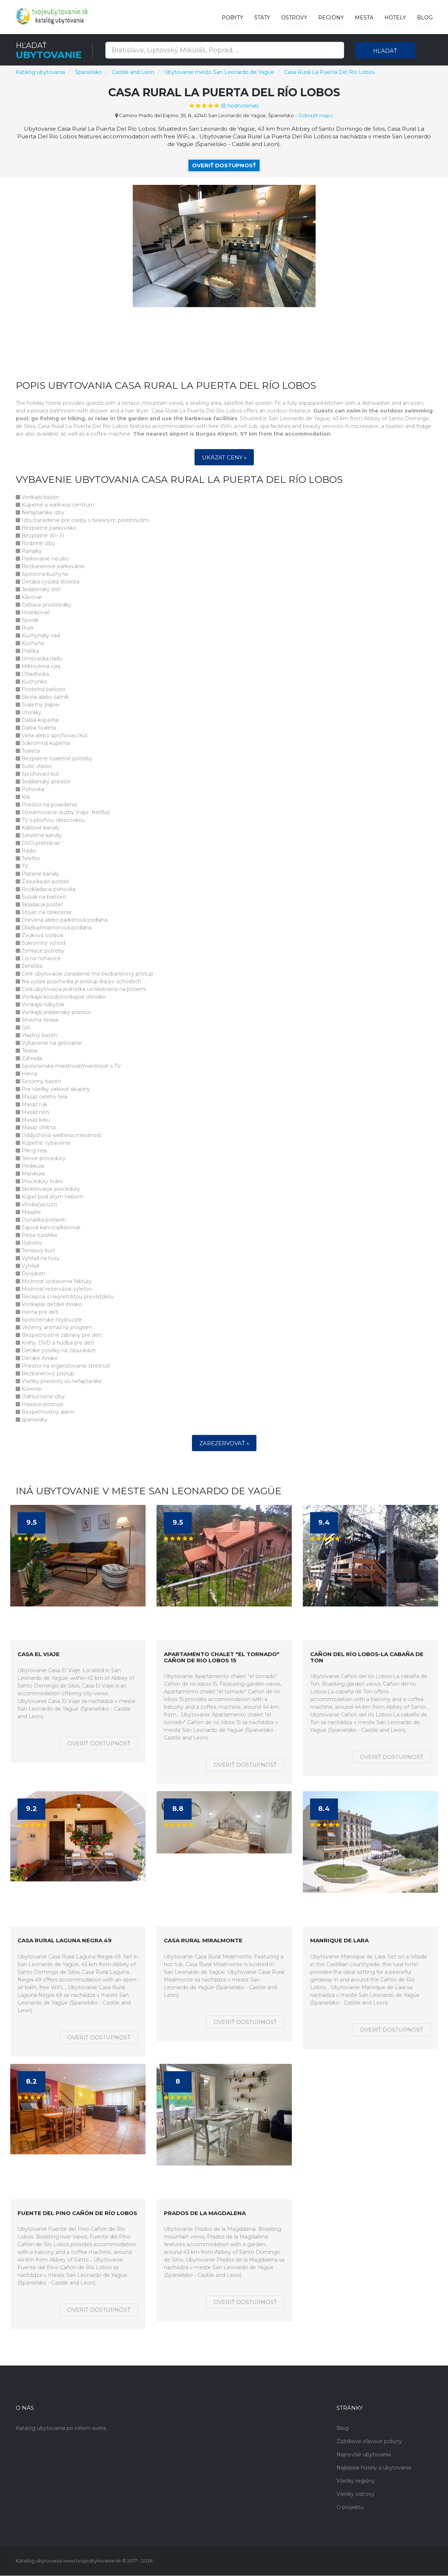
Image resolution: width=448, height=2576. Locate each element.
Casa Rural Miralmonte (203, 1941)
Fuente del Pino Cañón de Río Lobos (77, 2213)
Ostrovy (294, 17)
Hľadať (385, 50)
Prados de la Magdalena (205, 2213)
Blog (425, 17)
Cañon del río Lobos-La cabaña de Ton (366, 1658)
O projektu (350, 2507)
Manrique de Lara (339, 1941)
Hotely (395, 17)
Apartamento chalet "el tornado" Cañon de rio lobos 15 (221, 1658)
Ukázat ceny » (224, 457)
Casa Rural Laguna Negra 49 (65, 1941)
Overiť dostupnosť (224, 165)
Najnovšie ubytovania (363, 2455)
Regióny (331, 17)
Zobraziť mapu (315, 115)
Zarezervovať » (224, 1443)
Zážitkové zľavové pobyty (369, 2441)
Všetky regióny (355, 2481)
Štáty (262, 17)
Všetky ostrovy (355, 2494)
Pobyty (232, 17)
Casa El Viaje (39, 1655)
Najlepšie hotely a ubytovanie (373, 2468)
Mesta (364, 17)
